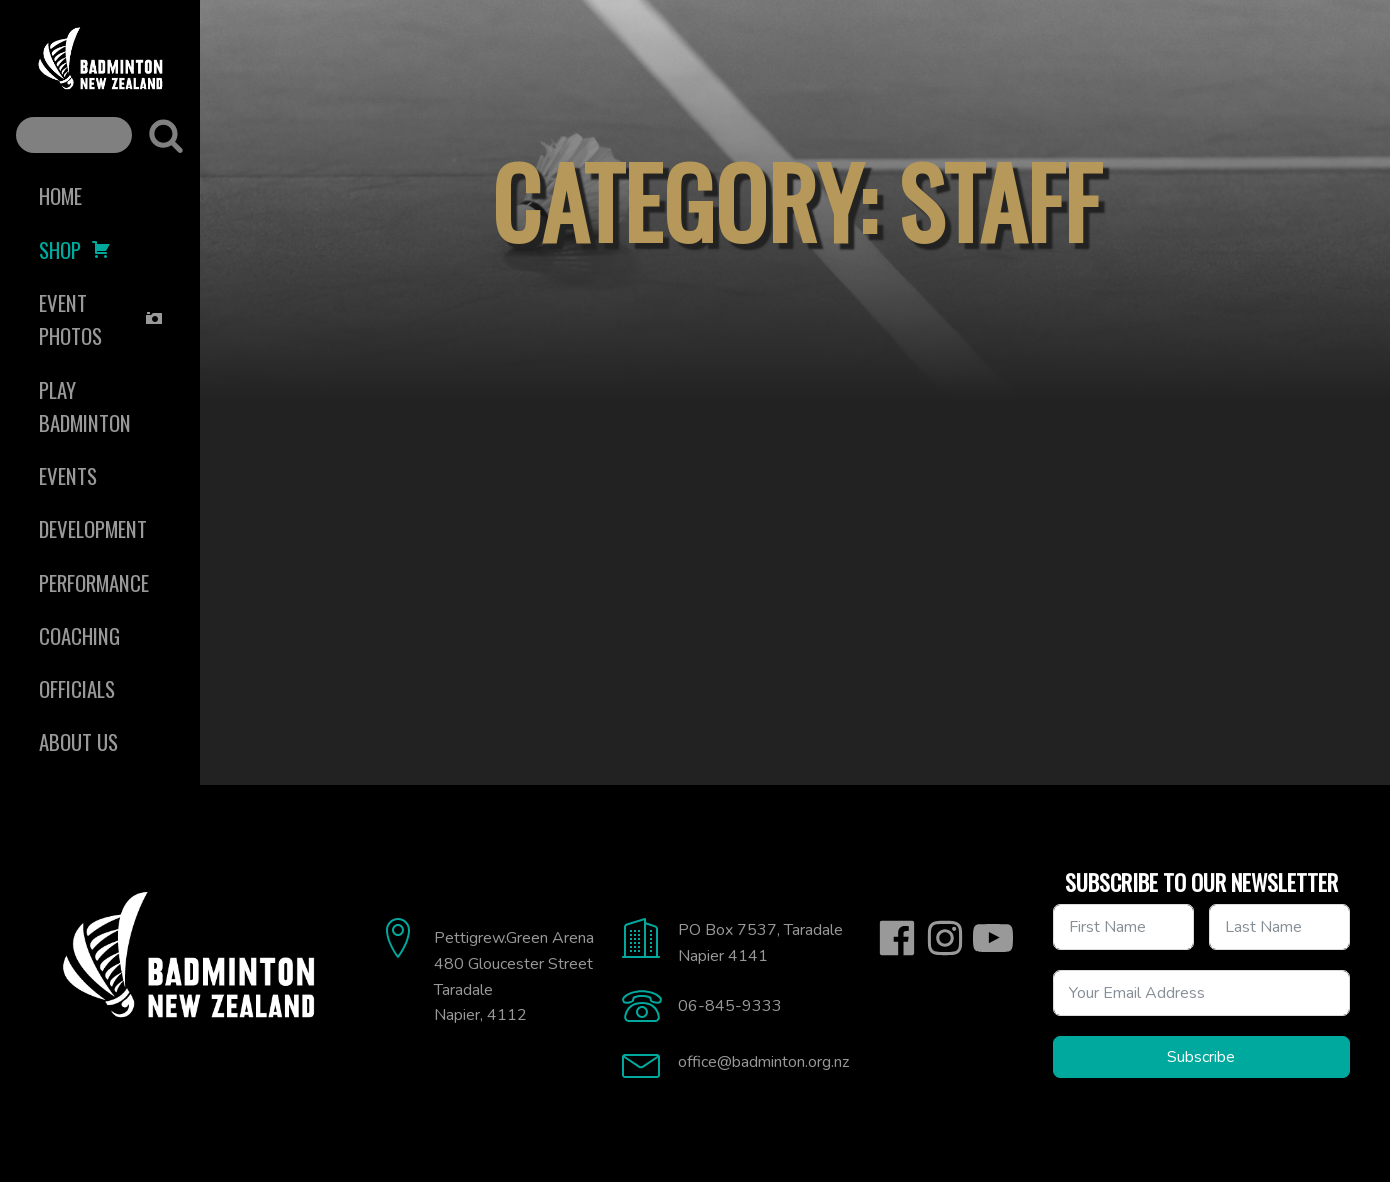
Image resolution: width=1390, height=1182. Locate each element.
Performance (94, 582)
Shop (75, 249)
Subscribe (1201, 1057)
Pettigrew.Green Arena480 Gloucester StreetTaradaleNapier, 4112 (514, 976)
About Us (78, 741)
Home (60, 195)
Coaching (79, 635)
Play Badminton (85, 406)
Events (68, 475)
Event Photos (101, 319)
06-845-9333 (730, 1006)
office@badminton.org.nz (763, 1062)
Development (93, 528)
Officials (77, 688)
